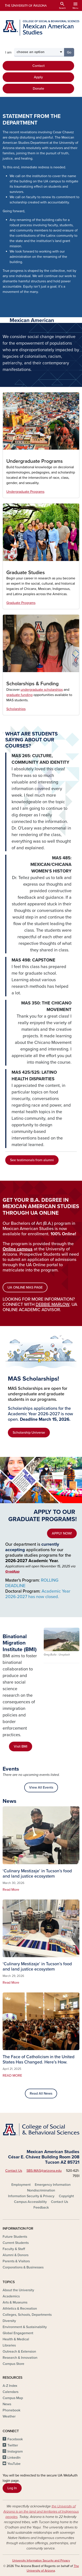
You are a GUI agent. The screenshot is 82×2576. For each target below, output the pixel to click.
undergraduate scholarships (42, 689)
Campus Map (13, 2398)
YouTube (14, 2464)
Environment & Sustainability (25, 2327)
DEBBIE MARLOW (52, 1304)
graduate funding (19, 695)
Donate (38, 88)
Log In (12, 2488)
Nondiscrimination (41, 2190)
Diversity (9, 2321)
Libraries (9, 2345)
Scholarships (16, 709)
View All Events (41, 1787)
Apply (38, 77)
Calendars (10, 2392)
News (7, 2404)
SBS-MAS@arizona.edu (44, 2170)
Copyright (66, 2196)
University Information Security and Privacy (41, 2560)
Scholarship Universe (29, 1432)
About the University (18, 2290)
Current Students (16, 2243)
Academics (11, 2296)
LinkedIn (14, 2457)
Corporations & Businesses (23, 2267)
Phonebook (11, 2410)
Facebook (15, 2439)
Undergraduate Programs (25, 492)
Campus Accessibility (30, 2202)
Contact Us (13, 2170)
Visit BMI (20, 1746)
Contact (38, 66)
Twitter (12, 2445)
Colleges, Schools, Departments (27, 2315)
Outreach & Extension (19, 2351)
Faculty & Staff (14, 2249)
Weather (9, 2416)
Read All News (41, 2093)
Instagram (15, 2451)
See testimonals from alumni (32, 1160)
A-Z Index (10, 2386)
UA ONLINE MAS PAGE (25, 1287)
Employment (21, 2185)
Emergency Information (53, 2185)
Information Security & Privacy (31, 2196)
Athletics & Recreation (20, 2308)
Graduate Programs (20, 603)
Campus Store (13, 2364)
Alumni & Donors (15, 2255)
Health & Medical (16, 2339)
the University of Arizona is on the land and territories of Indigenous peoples (41, 2511)
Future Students (15, 2236)
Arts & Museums (15, 2302)
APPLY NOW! (62, 1533)
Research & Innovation (20, 2357)
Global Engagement (18, 2333)
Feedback (41, 2207)
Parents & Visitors (16, 2261)
